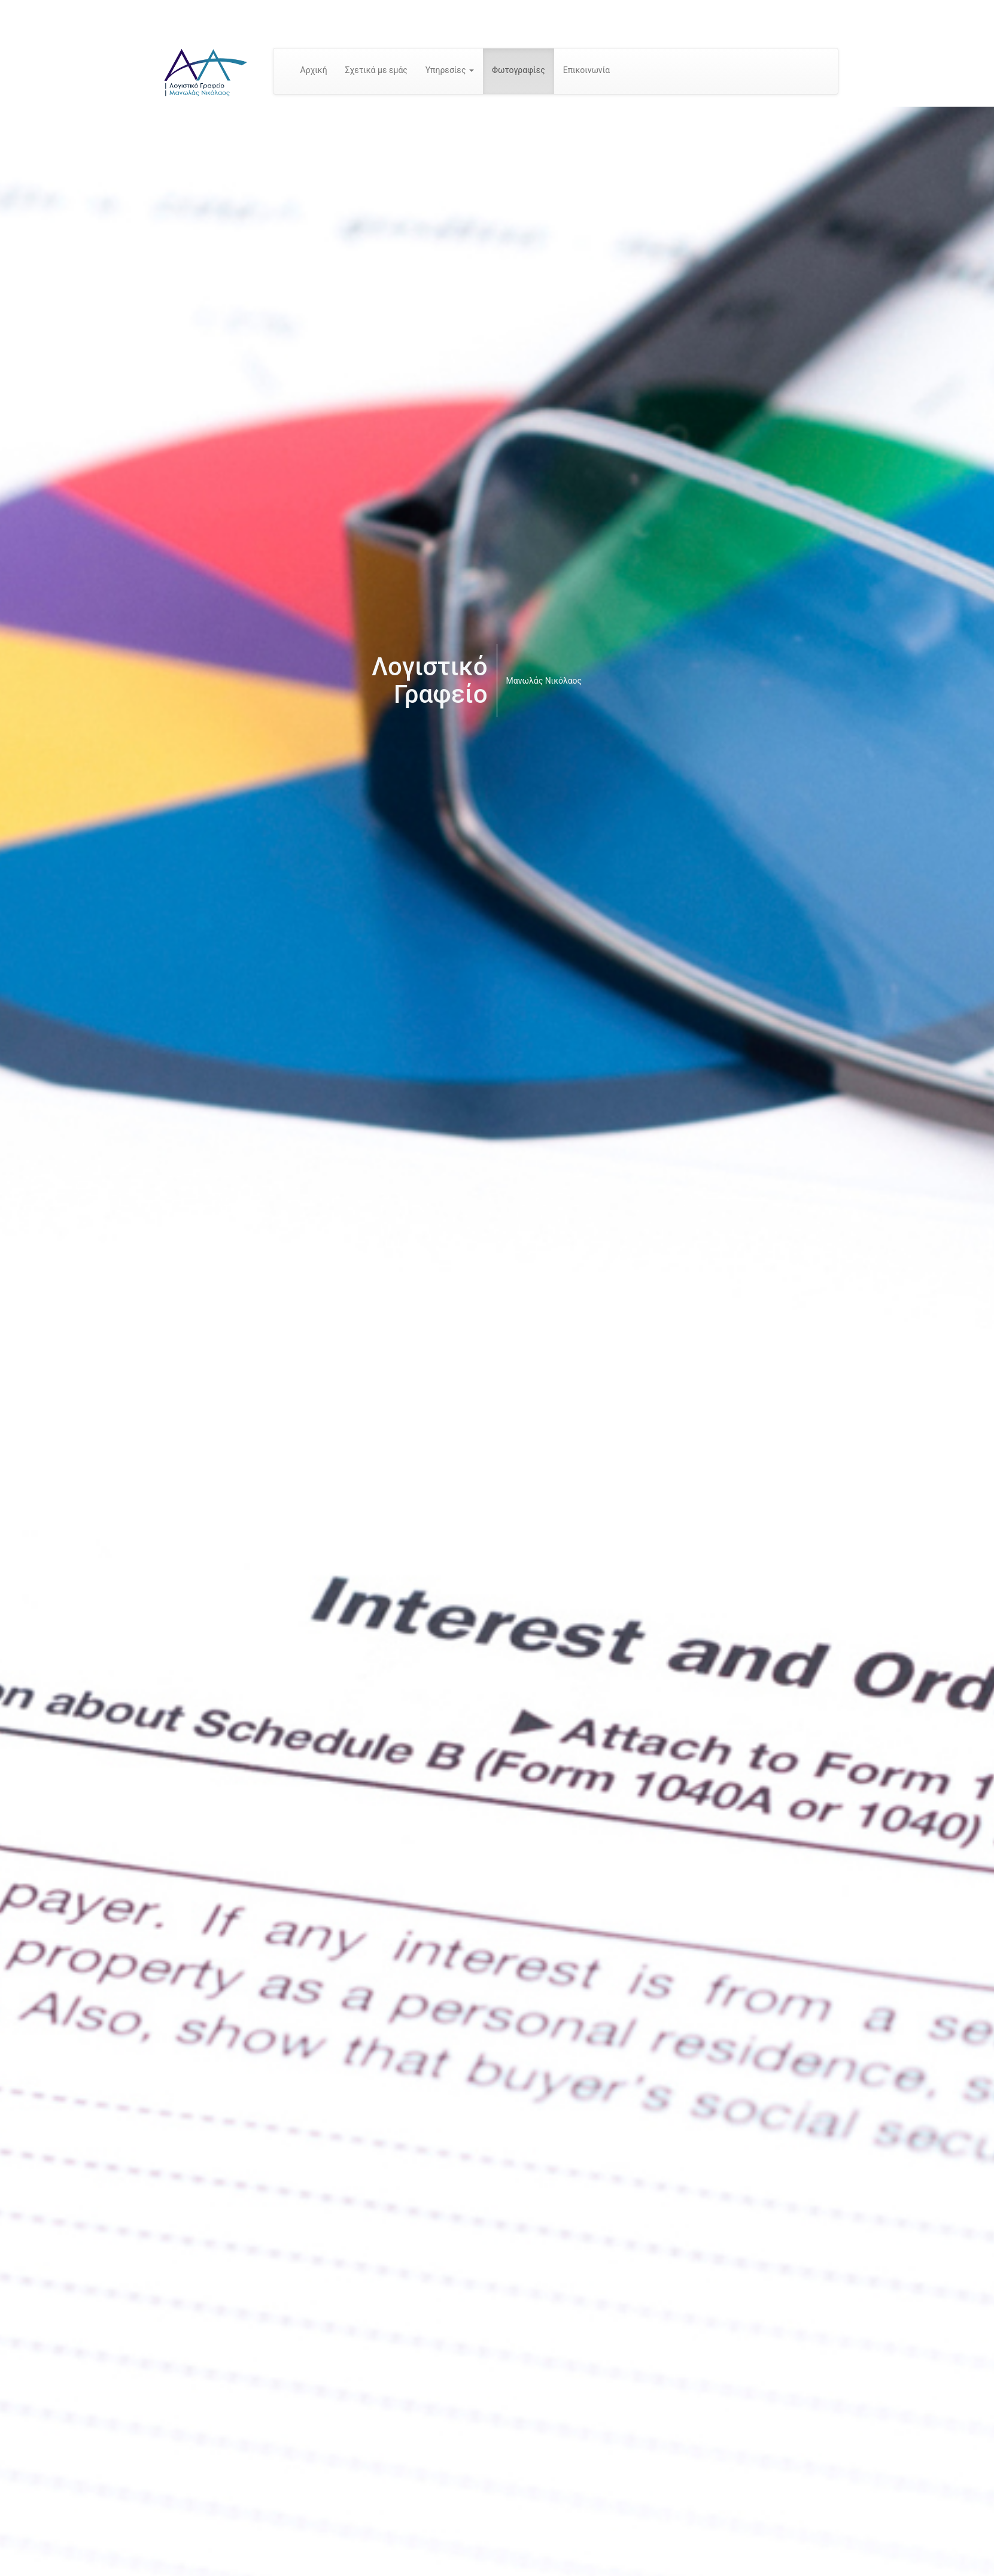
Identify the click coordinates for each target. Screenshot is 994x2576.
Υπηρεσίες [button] (449, 70)
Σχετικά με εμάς (376, 70)
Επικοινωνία (586, 70)
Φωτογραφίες (518, 70)
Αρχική (313, 70)
